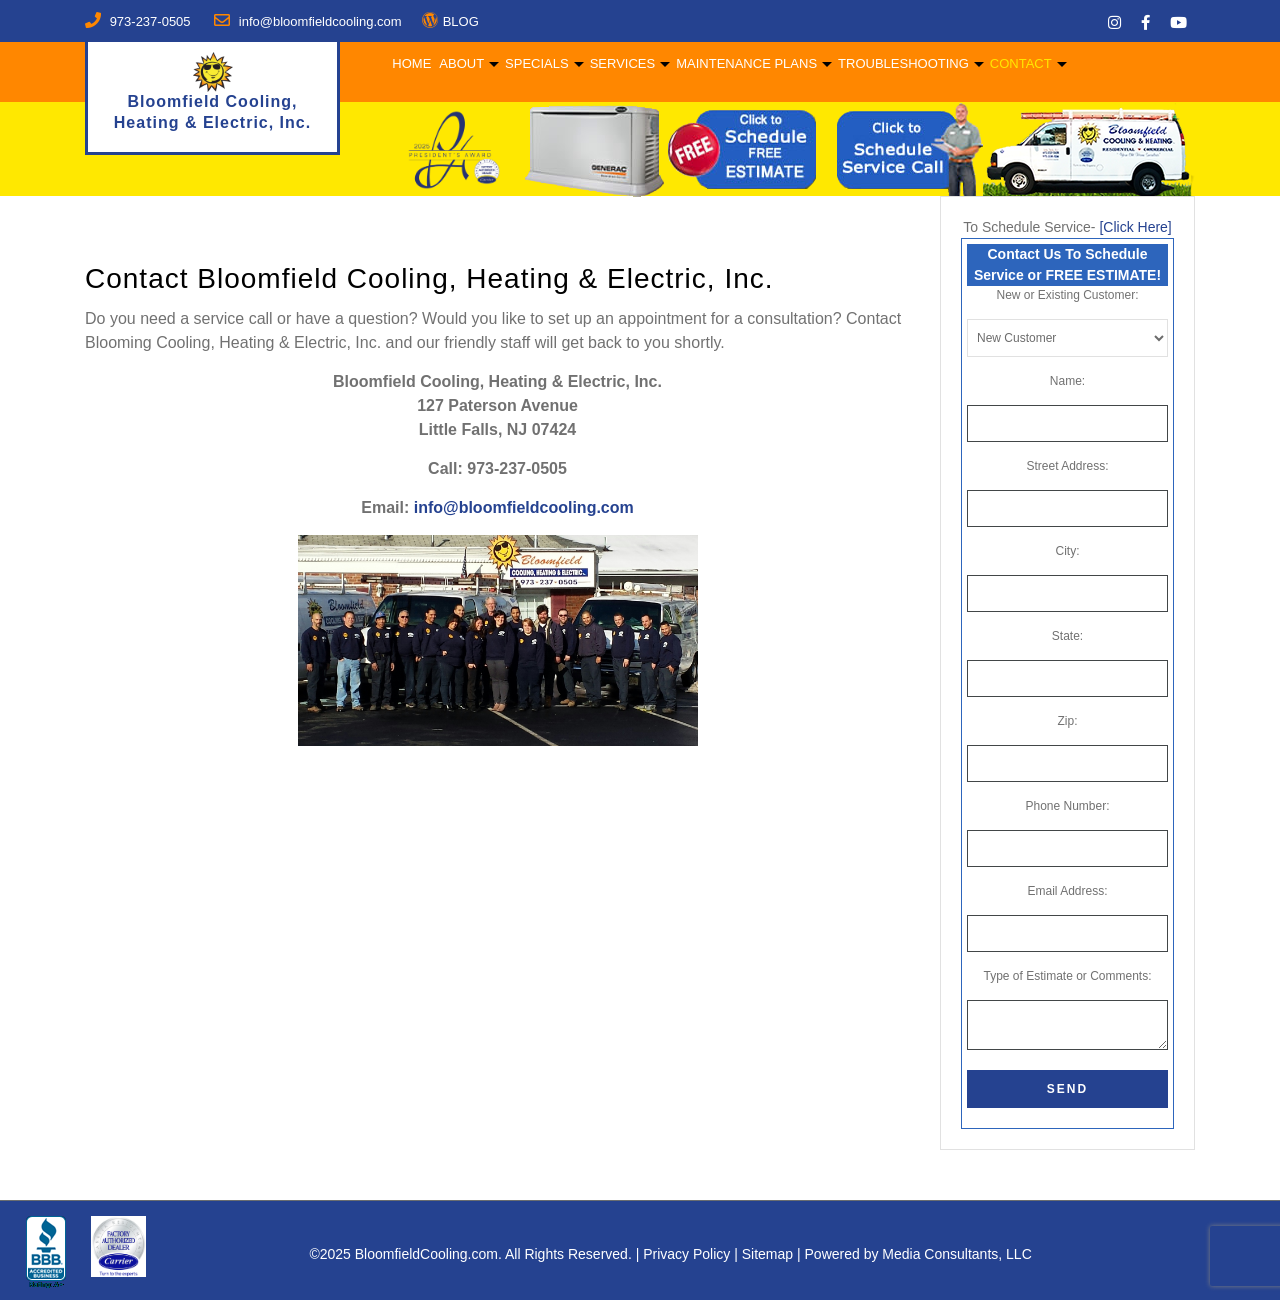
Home (408, 63)
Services (619, 63)
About (458, 63)
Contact (1018, 63)
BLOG (461, 21)
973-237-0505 (150, 21)
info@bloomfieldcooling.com (524, 507)
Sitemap (767, 1254)
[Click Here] (1135, 227)
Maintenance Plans (743, 63)
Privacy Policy (686, 1254)
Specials (534, 63)
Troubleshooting (900, 63)
